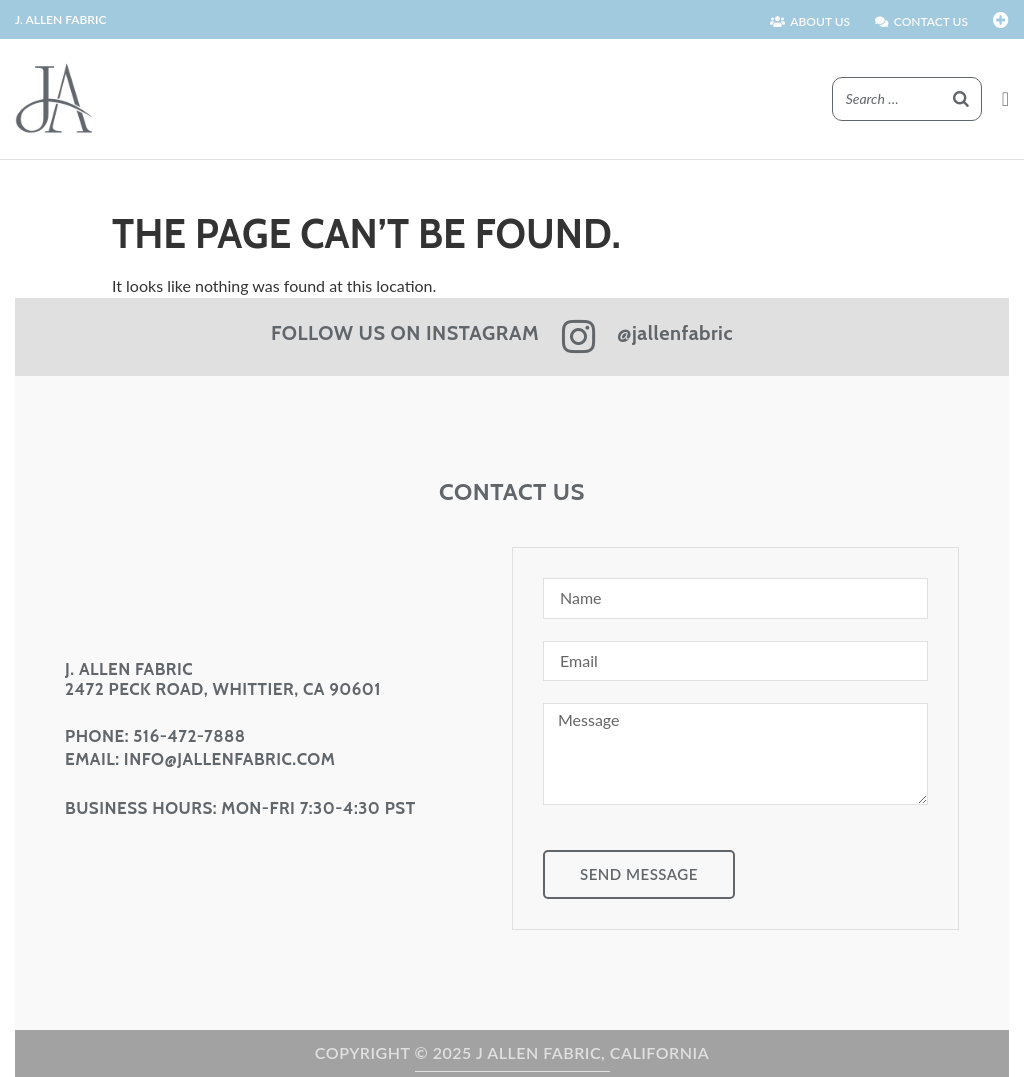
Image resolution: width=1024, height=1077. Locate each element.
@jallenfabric (675, 333)
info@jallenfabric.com (229, 759)
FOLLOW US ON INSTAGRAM (405, 333)
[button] (1005, 99)
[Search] (961, 99)
